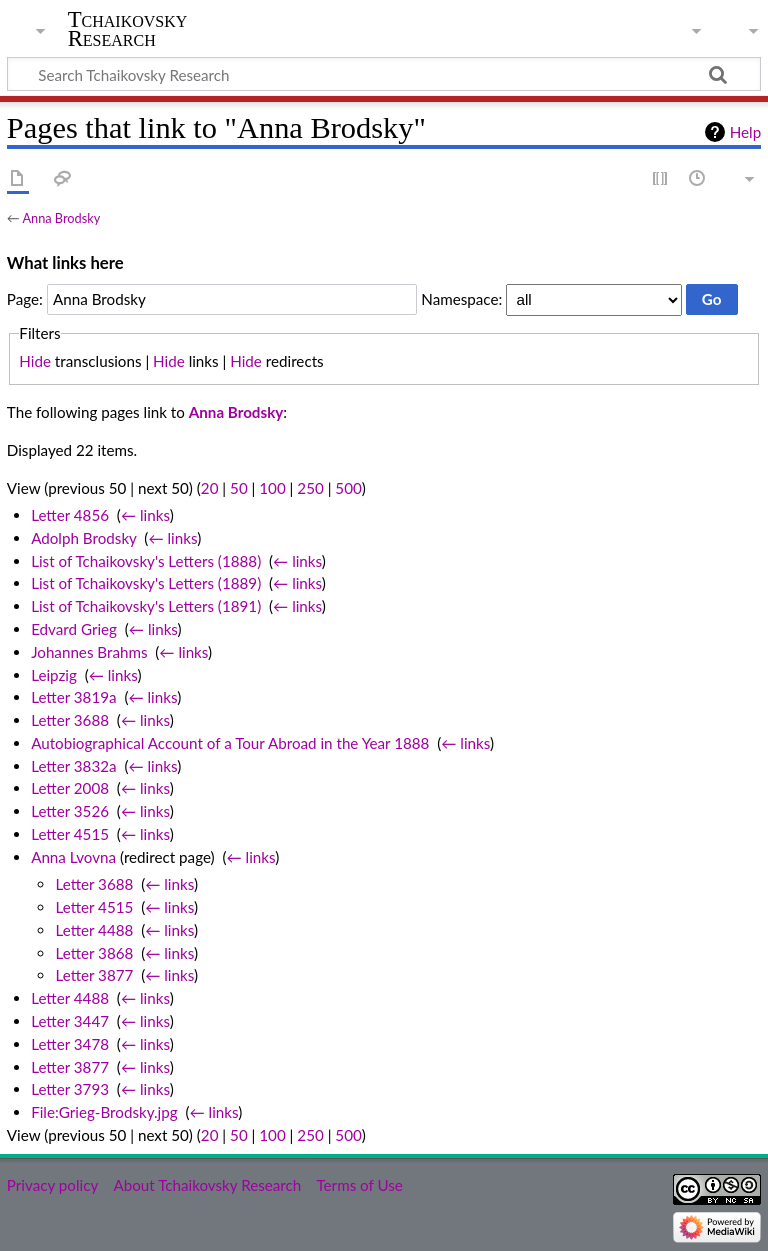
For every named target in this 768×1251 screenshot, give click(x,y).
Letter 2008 (70, 788)
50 (239, 488)
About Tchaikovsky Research (207, 1185)
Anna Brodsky (61, 218)
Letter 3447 (70, 1021)
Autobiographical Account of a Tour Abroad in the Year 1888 (230, 743)
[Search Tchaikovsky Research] (384, 74)
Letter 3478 (70, 1044)
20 (210, 488)
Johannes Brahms (89, 652)
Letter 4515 (70, 834)
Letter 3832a (73, 766)
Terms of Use (359, 1185)
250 (310, 488)
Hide (35, 361)
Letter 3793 (70, 1089)
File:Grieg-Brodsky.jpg (104, 1112)
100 (272, 488)
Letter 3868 (94, 953)
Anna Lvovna (73, 857)
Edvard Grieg (74, 629)
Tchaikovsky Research (128, 29)
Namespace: (461, 299)
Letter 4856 (70, 515)
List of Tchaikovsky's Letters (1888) (146, 561)
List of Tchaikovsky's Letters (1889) (146, 583)
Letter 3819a (73, 697)
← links (145, 515)
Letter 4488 (94, 930)
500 (348, 488)
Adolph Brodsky (83, 538)
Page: (25, 299)
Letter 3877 (94, 975)
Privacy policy (52, 1185)
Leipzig (54, 675)
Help (745, 132)
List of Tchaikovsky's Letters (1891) (146, 606)
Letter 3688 (70, 720)
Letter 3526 (70, 811)
